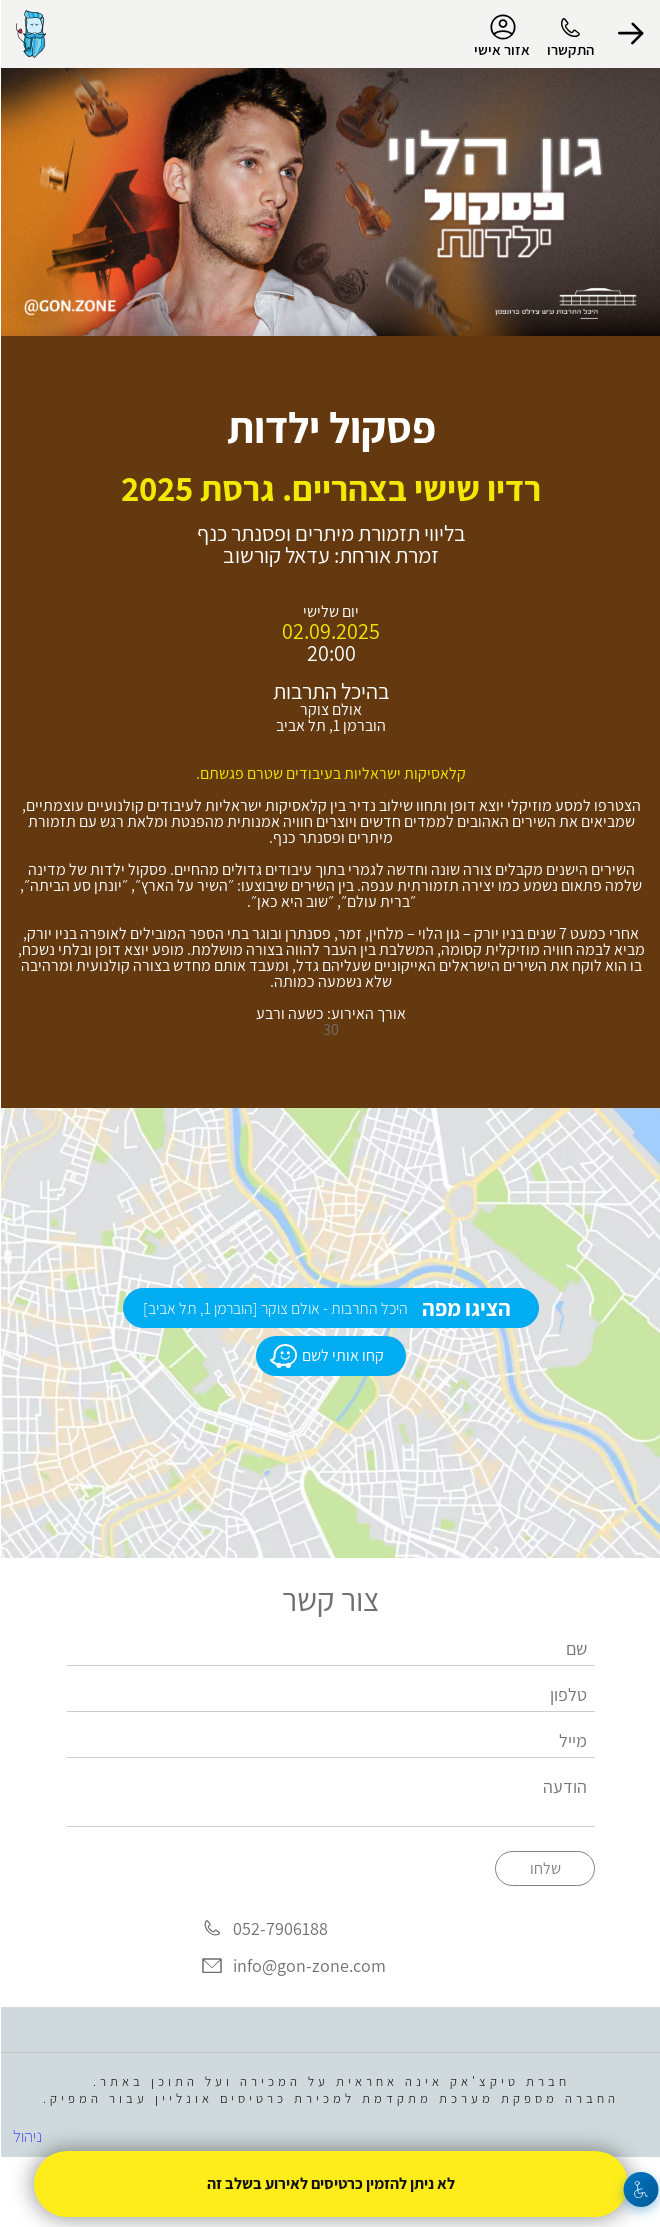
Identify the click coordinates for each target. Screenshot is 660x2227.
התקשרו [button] (569, 49)
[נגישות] (640, 2189)
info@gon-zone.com (308, 1966)
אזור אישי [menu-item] (501, 36)
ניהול (26, 2136)
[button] (630, 34)
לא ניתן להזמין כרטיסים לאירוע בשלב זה (330, 2183)
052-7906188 (279, 1928)
